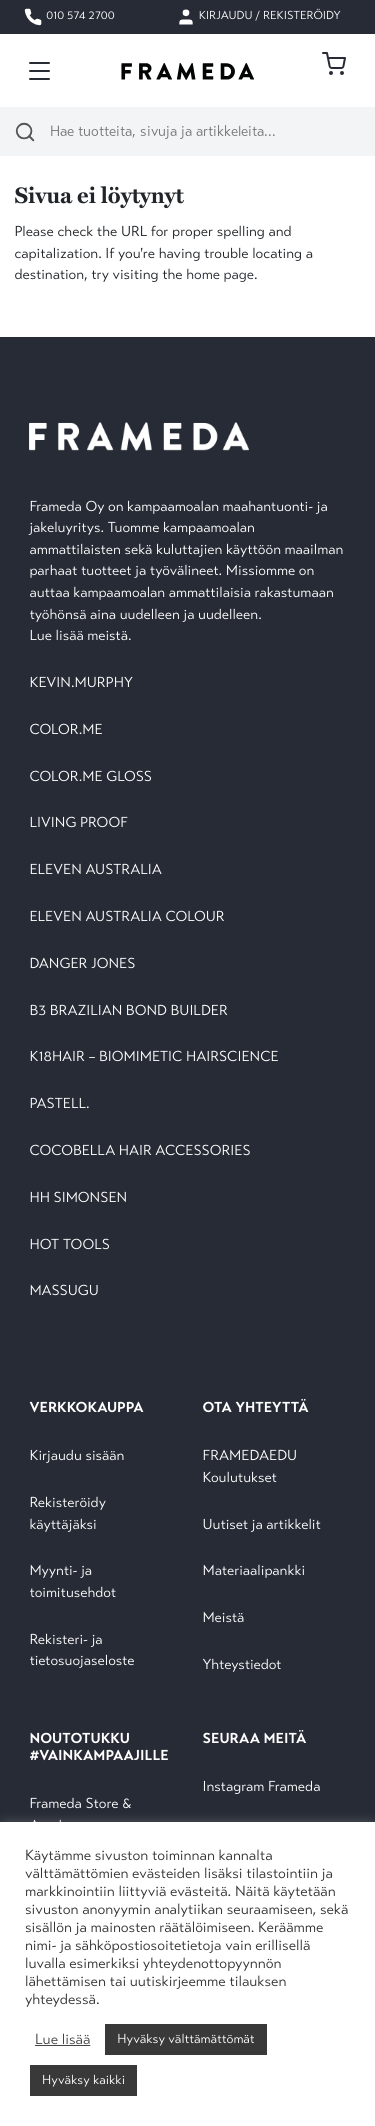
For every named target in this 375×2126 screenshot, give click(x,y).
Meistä (224, 1618)
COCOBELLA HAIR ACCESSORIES (139, 1151)
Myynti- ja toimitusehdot (72, 1582)
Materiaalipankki (254, 1571)
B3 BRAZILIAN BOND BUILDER (128, 1011)
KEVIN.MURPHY (82, 683)
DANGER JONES (82, 964)
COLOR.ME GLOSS (90, 777)
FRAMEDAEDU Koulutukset (250, 1467)
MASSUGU (63, 1291)
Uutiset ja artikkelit (262, 1525)
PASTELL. (59, 1104)
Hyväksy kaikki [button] (83, 2080)
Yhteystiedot (242, 1665)
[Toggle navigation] (39, 71)
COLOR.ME (65, 730)
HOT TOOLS (69, 1245)
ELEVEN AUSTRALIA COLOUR (126, 917)
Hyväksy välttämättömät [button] (185, 2039)
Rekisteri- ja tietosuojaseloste (81, 1651)
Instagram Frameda (262, 1787)
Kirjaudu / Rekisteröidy (258, 17)
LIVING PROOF (78, 823)
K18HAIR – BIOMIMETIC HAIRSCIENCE (153, 1057)
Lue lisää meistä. (82, 636)
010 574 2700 (68, 17)
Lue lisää (62, 2040)
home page (220, 275)
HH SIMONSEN (78, 1198)
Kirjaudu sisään (76, 1456)
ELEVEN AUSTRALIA (95, 870)
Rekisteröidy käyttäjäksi (67, 1514)
